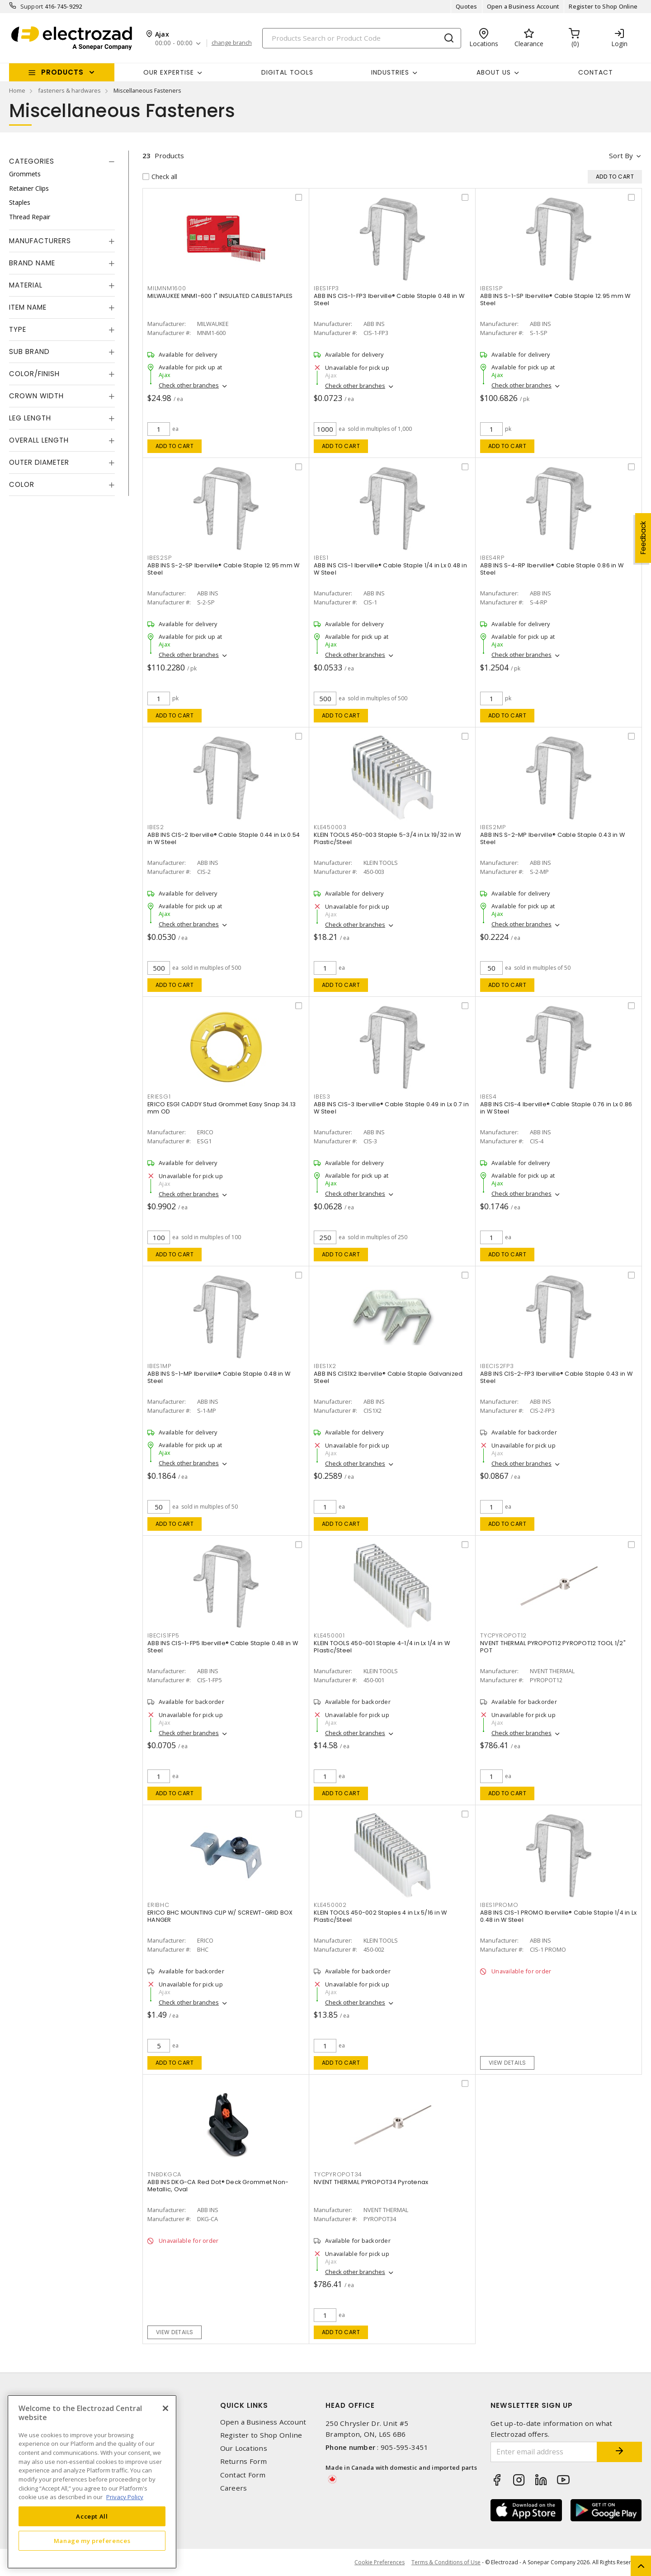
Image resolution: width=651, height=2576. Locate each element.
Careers (233, 2488)
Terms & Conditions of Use (446, 2562)
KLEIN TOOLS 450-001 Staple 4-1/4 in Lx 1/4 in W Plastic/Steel (382, 1646)
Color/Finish (34, 373)
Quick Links (244, 2405)
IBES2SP (159, 557)
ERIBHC (158, 1905)
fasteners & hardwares (69, 90)
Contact (595, 72)
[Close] (165, 2408)
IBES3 (322, 1096)
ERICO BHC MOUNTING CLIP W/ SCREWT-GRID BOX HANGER (220, 1916)
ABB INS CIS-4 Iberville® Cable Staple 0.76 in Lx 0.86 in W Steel (556, 1107)
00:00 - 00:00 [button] (174, 43)
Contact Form (243, 2475)
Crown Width (36, 396)
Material (25, 285)
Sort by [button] (621, 155)
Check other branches (189, 385)
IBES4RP (492, 557)
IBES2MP (492, 827)
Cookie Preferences (379, 2562)
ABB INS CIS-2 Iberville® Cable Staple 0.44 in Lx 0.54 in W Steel (223, 838)
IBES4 (488, 1096)
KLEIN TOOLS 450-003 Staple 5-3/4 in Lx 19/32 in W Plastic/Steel (387, 838)
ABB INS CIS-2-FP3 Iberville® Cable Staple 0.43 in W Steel (556, 1377)
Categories (31, 161)
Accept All (92, 2516)
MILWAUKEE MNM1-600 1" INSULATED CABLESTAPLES (219, 296)
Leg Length (30, 418)
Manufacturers (40, 240)
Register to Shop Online (603, 6)
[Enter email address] (544, 2452)
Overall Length (39, 440)
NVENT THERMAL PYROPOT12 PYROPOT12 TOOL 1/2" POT (553, 1646)
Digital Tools (287, 72)
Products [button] (62, 72)
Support (31, 6)
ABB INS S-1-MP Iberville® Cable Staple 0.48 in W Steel (218, 1377)
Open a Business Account (523, 6)
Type (17, 329)
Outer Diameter (39, 462)
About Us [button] (493, 72)
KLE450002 (330, 1905)
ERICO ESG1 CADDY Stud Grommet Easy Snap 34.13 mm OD (221, 1107)
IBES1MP (159, 1366)
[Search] (361, 38)
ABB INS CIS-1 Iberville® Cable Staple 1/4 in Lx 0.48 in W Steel (390, 568)
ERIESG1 (158, 1096)
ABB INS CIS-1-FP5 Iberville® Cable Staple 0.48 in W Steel (222, 1646)
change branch (232, 43)
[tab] (62, 161)
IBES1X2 (325, 1366)
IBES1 (321, 557)
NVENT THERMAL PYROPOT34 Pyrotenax (371, 2182)
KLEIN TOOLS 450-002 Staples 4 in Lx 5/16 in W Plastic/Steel (380, 1916)
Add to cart (175, 446)
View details (507, 2062)
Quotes (466, 6)
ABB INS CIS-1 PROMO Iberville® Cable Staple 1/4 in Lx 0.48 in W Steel (558, 1916)
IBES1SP (491, 288)
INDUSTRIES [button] (390, 72)
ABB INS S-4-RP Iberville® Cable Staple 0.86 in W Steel (551, 568)
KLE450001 (329, 1635)
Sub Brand (29, 351)
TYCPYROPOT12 (503, 1635)
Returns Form (243, 2461)
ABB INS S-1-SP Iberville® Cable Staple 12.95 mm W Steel (555, 299)
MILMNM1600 (166, 288)
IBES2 (155, 827)
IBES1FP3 (326, 288)
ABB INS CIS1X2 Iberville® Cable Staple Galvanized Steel (388, 1377)
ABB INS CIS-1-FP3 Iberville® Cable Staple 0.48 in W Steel (389, 299)
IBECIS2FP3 (497, 1366)
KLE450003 (330, 827)
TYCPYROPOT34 (338, 2174)
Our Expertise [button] (168, 72)
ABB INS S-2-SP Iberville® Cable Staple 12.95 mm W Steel (223, 568)
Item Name (28, 307)
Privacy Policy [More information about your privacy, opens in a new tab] (124, 2497)
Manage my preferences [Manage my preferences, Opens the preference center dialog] (92, 2541)
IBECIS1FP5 (163, 1635)
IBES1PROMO (499, 1905)
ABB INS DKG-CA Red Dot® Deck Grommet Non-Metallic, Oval (217, 2185)
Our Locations (243, 2448)
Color (21, 484)
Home (17, 90)
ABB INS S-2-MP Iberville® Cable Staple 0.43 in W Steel (552, 838)
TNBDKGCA (164, 2174)
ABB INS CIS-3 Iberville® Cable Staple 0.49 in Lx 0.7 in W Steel (391, 1107)
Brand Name (32, 263)
